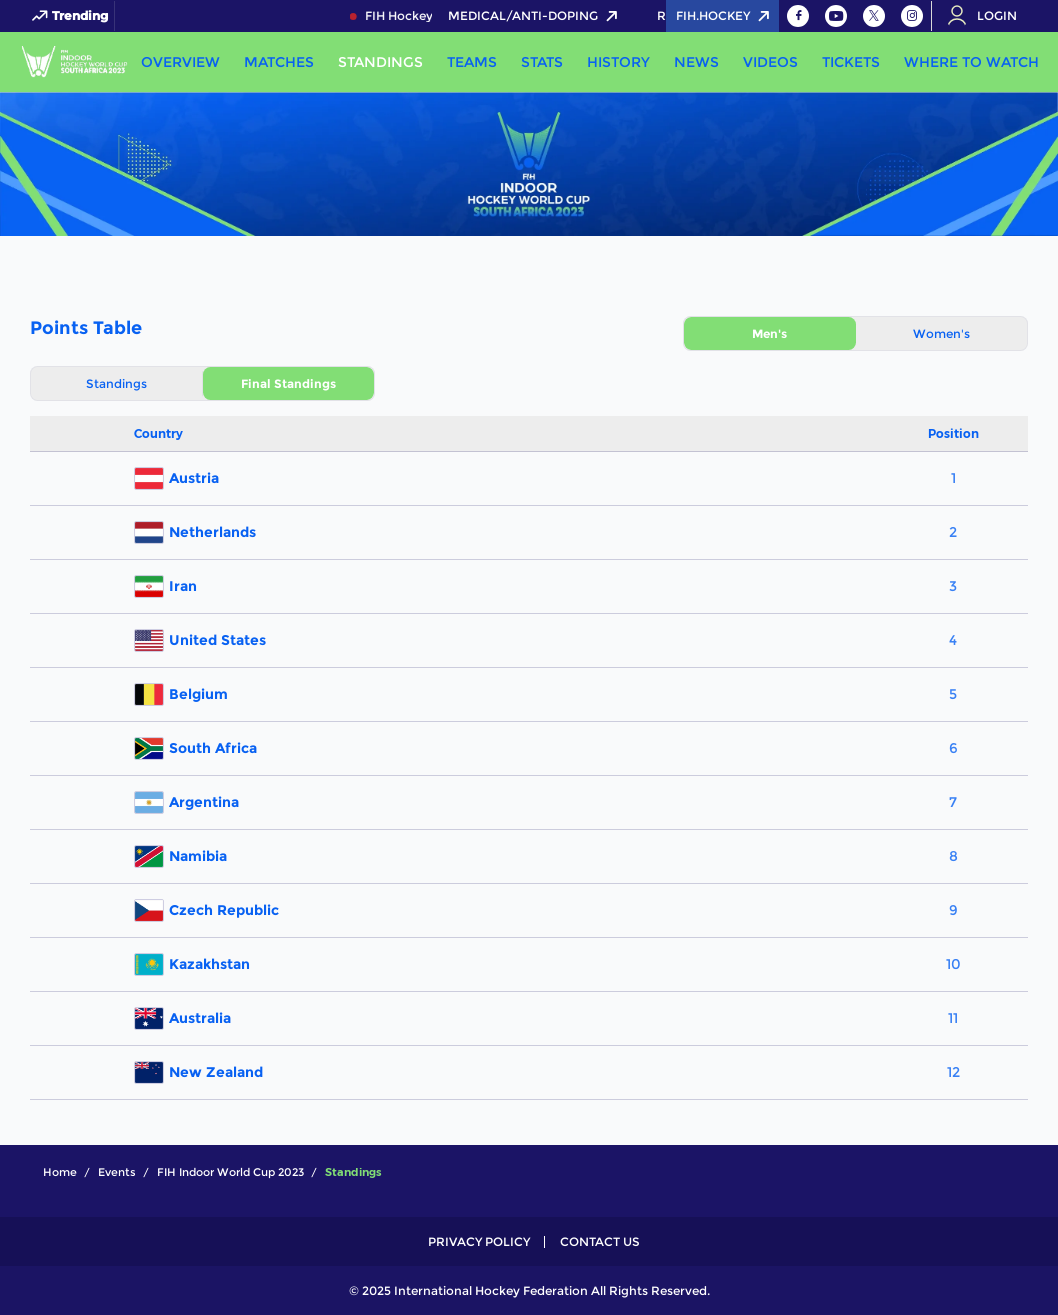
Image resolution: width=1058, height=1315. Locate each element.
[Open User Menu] (989, 16)
